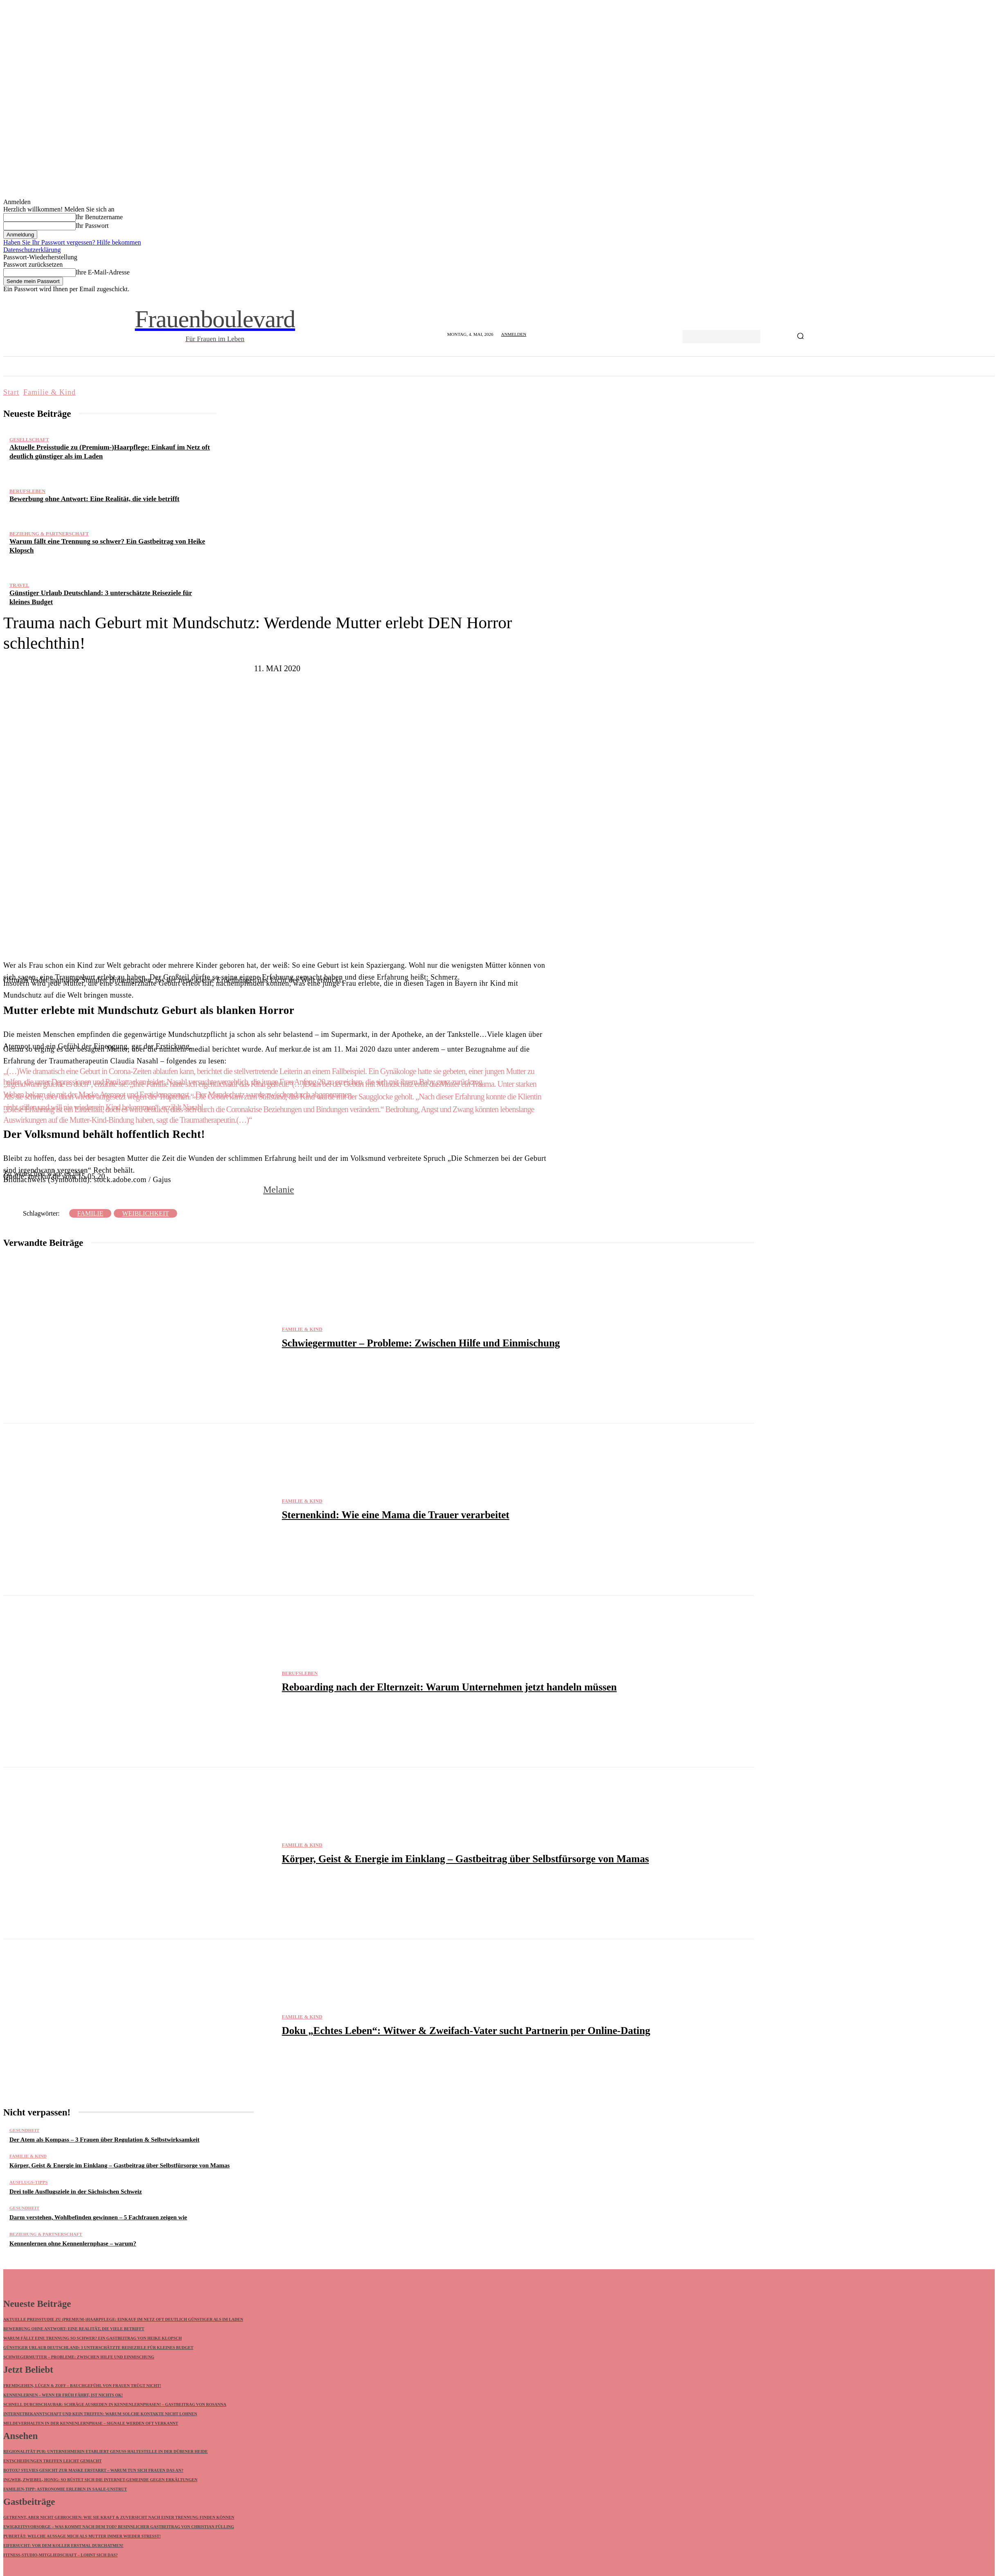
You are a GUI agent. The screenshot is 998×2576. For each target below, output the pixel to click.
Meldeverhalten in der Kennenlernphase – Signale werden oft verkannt (90, 2423)
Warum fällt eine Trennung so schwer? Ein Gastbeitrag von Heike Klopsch (92, 2338)
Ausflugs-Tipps (28, 2182)
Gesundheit (24, 2130)
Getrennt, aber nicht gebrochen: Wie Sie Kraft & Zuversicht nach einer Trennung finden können (118, 2518)
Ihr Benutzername (99, 217)
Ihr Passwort (92, 225)
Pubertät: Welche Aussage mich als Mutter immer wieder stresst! (82, 2537)
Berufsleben (27, 491)
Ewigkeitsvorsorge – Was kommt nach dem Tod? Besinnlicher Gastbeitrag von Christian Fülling (118, 2528)
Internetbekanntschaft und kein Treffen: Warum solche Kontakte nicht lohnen (100, 2414)
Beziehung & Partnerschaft (49, 534)
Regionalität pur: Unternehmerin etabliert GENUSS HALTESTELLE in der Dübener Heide (105, 2452)
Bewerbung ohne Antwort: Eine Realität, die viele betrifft (94, 499)
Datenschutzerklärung (32, 249)
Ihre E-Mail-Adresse (103, 272)
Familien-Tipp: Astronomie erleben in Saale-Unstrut (65, 2490)
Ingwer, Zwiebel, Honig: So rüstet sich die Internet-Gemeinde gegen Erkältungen (100, 2480)
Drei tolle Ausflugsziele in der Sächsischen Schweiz (75, 2191)
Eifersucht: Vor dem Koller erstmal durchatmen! (63, 2547)
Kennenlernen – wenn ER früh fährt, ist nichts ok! (63, 2395)
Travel (19, 585)
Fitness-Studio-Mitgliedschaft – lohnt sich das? (60, 2556)
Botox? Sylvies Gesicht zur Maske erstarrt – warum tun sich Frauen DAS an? (93, 2471)
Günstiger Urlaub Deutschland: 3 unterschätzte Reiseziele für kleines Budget (98, 2348)
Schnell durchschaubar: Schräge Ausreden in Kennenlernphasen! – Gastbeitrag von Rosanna (114, 2405)
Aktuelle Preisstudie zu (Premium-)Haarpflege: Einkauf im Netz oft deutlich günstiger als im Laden (123, 2320)
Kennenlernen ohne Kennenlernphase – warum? (72, 2243)
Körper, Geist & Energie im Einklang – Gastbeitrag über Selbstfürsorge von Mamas (465, 1858)
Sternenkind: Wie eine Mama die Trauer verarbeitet (395, 1514)
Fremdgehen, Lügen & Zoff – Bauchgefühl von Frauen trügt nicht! (82, 2386)
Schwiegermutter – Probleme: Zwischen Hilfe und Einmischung (421, 1343)
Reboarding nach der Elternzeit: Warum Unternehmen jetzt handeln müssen (449, 1687)
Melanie (278, 1190)
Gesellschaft (29, 440)
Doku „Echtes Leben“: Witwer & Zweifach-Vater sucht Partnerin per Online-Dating (466, 2030)
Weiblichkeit (145, 1213)
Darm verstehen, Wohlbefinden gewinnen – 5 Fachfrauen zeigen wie (98, 2217)
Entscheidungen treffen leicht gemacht (52, 2461)
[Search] (800, 336)
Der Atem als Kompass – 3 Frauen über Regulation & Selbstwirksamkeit (104, 2139)
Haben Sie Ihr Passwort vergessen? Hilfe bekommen (72, 242)
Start (11, 392)
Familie (90, 1213)
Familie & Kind (49, 392)
